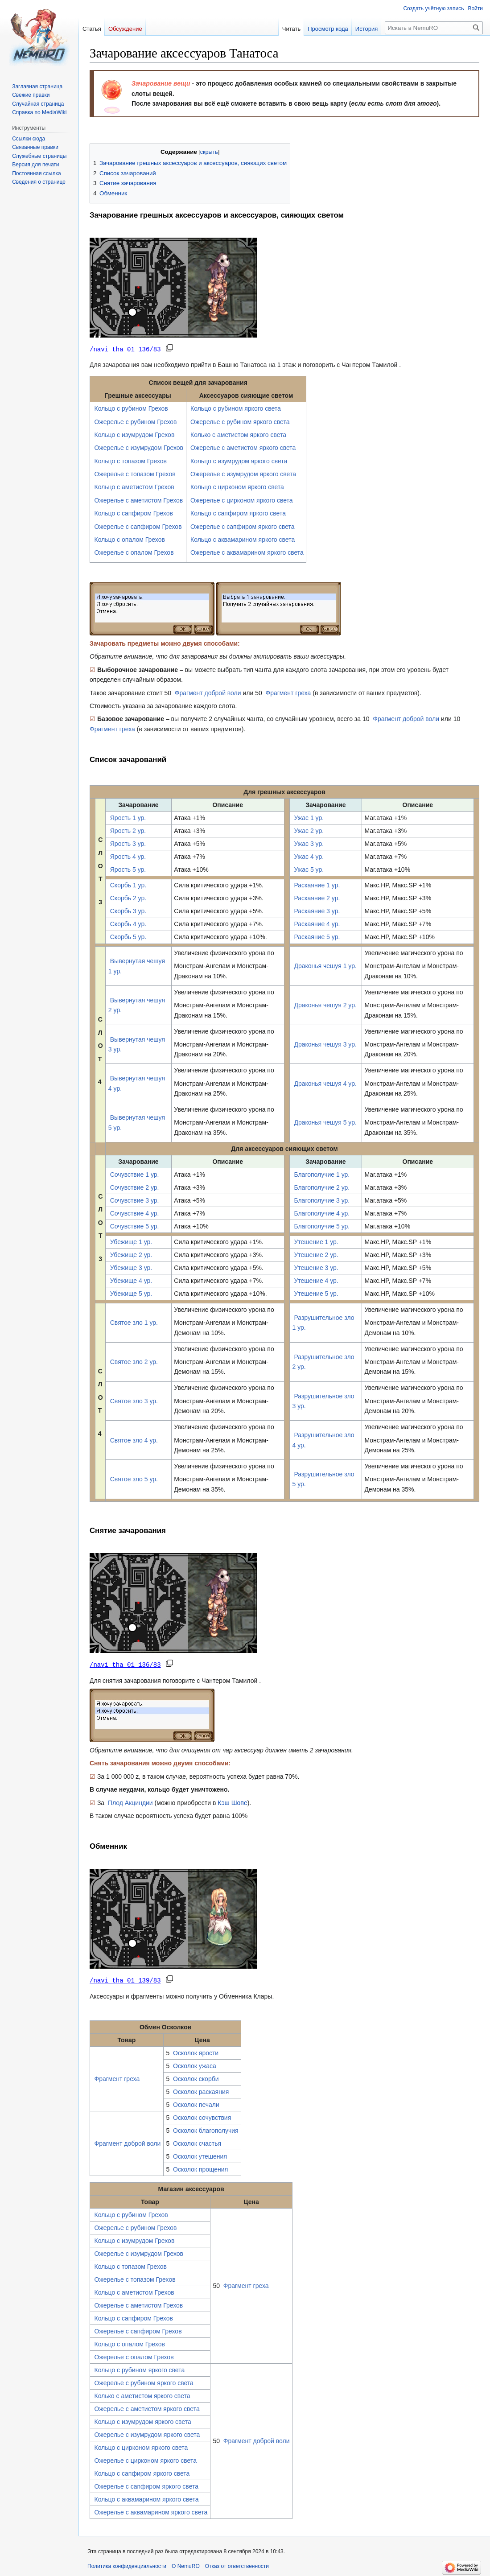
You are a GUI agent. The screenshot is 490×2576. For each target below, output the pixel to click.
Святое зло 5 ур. (134, 1478)
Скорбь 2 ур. (128, 897)
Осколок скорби (195, 2077)
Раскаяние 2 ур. (317, 897)
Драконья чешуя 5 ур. (325, 1121)
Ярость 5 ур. (128, 869)
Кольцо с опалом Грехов (129, 539)
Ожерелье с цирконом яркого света (241, 499)
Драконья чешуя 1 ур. (325, 965)
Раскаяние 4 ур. (317, 923)
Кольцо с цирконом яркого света (237, 486)
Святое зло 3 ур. (134, 1400)
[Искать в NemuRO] (434, 27)
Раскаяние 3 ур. (317, 910)
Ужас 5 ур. (309, 869)
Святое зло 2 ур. (134, 1361)
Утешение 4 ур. (316, 1280)
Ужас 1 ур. (309, 817)
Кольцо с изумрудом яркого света (238, 460)
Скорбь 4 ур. (128, 923)
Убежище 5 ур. (131, 1293)
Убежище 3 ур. (131, 1267)
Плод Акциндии (130, 1801)
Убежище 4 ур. (131, 1280)
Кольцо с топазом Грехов (130, 460)
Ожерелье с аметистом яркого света (243, 447)
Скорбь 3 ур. (128, 910)
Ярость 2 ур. (128, 830)
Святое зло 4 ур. (134, 1439)
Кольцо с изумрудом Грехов (134, 434)
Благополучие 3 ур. (322, 1200)
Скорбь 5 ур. (128, 936)
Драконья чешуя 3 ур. (325, 1043)
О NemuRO (186, 2565)
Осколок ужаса (194, 2064)
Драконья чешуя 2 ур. (325, 1004)
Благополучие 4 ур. (322, 1212)
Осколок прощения (200, 2168)
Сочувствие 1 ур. (134, 1174)
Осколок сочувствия (202, 2116)
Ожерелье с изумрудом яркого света (243, 473)
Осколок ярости (195, 2051)
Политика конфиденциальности (126, 2565)
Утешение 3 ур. (316, 1267)
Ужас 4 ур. (309, 856)
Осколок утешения (200, 2155)
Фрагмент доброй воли (208, 692)
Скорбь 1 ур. (128, 884)
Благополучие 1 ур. (322, 1174)
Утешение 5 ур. (316, 1293)
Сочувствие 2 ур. (134, 1187)
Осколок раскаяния (201, 2090)
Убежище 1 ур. (131, 1241)
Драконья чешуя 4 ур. (325, 1083)
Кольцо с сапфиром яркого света (238, 512)
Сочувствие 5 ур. (134, 1225)
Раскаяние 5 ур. (317, 936)
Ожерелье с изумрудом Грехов (138, 447)
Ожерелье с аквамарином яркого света (247, 552)
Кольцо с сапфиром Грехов (133, 512)
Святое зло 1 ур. (134, 1322)
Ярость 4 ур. (128, 856)
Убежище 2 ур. (131, 1254)
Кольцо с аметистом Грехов (134, 486)
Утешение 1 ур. (316, 1241)
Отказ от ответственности (237, 2565)
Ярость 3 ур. (128, 843)
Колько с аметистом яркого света (238, 434)
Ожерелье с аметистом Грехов (138, 499)
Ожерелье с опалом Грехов (133, 552)
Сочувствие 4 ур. (134, 1212)
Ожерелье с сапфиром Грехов (137, 526)
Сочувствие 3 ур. (134, 1200)
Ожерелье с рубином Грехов (135, 421)
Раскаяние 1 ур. (317, 884)
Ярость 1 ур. (128, 817)
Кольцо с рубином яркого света (235, 408)
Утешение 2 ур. (316, 1254)
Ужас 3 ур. (309, 843)
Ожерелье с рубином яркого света (239, 421)
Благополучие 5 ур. (322, 1225)
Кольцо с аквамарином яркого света (242, 539)
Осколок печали (196, 2103)
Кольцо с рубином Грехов (131, 408)
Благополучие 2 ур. (322, 1187)
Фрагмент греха (288, 692)
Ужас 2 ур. (309, 830)
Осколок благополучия (206, 2129)
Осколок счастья (197, 2142)
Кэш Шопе (232, 1801)
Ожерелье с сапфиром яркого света (242, 526)
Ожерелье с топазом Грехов (134, 473)
